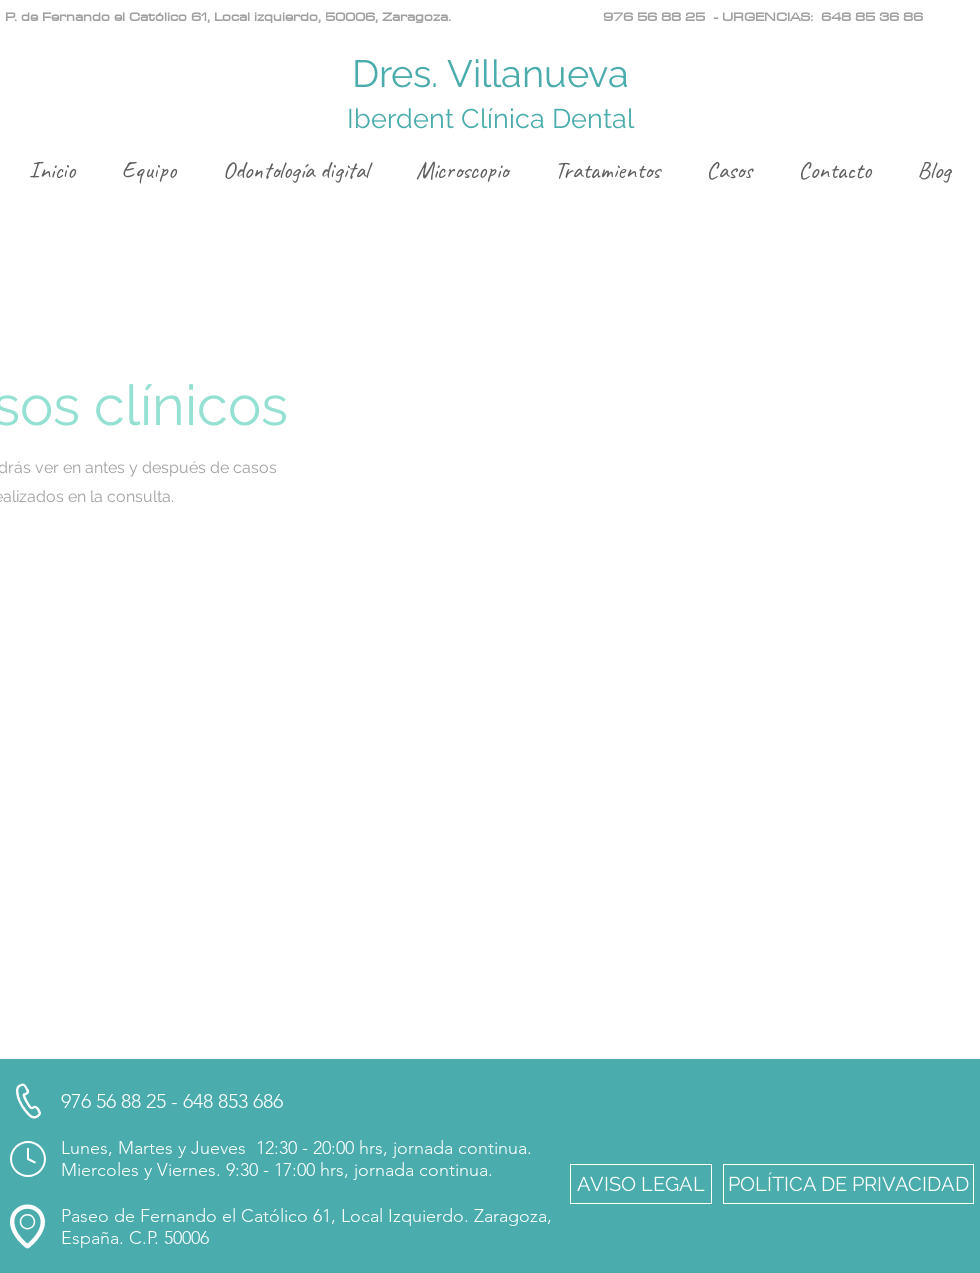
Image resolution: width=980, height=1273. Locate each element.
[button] (641, 1184)
